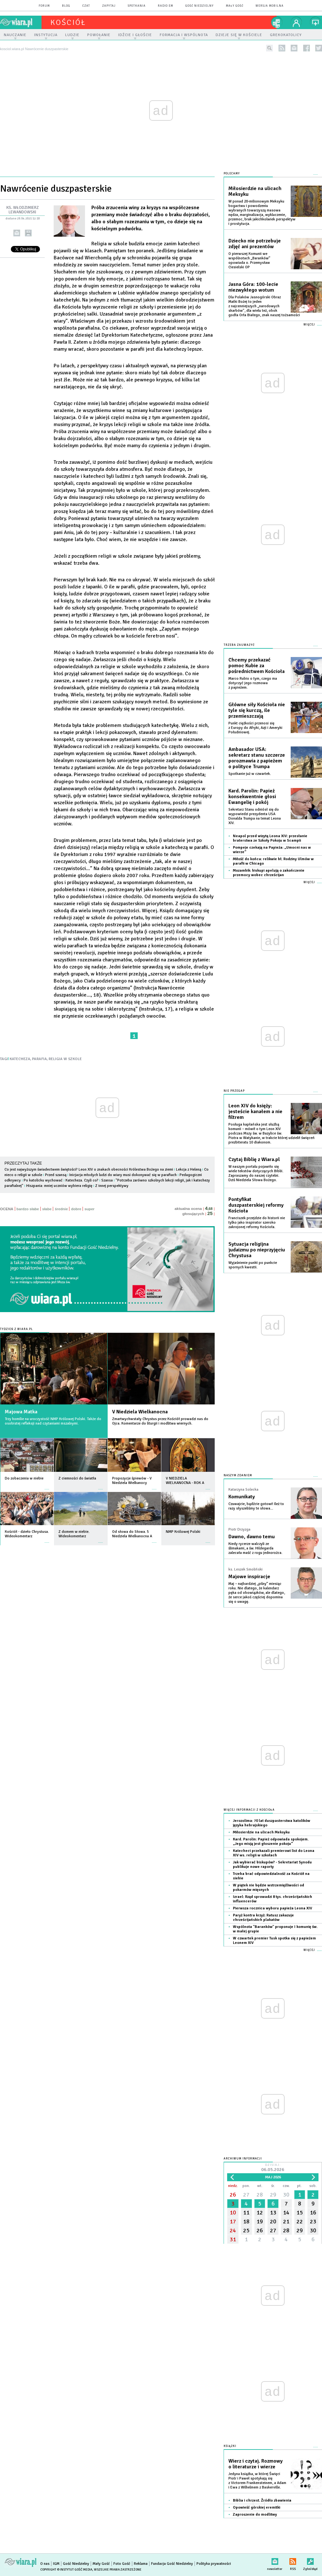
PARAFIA (39, 1059)
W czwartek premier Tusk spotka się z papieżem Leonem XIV (274, 1940)
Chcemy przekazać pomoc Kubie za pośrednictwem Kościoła (256, 665)
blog (66, 6)
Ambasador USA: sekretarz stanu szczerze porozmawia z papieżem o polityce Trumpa (256, 757)
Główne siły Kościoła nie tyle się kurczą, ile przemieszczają (256, 710)
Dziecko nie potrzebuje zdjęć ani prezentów (254, 243)
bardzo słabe (28, 1209)
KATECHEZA (20, 1059)
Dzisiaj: (273, 2168)
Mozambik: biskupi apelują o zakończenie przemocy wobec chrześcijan (268, 872)
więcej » (47, 1486)
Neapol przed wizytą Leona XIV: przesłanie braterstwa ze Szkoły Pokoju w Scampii (270, 838)
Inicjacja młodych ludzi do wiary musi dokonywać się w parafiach (123, 1175)
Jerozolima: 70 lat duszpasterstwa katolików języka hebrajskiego (271, 1823)
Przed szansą (55, 1175)
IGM (56, 2563)
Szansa (107, 1180)
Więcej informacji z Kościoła (249, 1810)
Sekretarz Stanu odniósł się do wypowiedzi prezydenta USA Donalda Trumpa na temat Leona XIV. (254, 816)
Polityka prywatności (213, 2563)
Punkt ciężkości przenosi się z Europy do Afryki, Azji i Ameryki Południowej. (255, 728)
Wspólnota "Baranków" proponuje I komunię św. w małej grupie (275, 1929)
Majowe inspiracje (249, 1576)
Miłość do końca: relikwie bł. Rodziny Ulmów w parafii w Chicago (273, 861)
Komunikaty (241, 1497)
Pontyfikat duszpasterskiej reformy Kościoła (256, 1205)
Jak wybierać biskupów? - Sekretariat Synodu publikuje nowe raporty (272, 1864)
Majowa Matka (21, 1412)
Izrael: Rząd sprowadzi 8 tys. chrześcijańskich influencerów (272, 1899)
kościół (68, 22)
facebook (306, 48)
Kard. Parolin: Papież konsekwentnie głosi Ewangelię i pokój (252, 796)
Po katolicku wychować (43, 1180)
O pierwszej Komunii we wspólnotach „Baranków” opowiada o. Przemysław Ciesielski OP (249, 260)
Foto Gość (121, 2563)
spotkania (137, 6)
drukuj (28, 233)
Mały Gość (234, 6)
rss (282, 48)
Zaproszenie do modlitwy (255, 2514)
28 (260, 2194)
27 (246, 2194)
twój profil (296, 22)
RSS (292, 2560)
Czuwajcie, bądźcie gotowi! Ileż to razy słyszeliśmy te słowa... (256, 1506)
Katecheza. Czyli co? (81, 1180)
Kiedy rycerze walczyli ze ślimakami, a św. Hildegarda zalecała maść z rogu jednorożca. (255, 1548)
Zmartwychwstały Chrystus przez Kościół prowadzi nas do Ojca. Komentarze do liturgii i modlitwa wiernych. (160, 1421)
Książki (230, 2446)
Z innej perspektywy (111, 1185)
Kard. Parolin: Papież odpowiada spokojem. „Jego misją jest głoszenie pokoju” (271, 1841)
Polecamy (232, 173)
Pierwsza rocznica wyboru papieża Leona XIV (272, 1908)
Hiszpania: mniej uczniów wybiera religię (59, 1185)
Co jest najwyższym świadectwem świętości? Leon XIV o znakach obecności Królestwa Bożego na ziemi (88, 1169)
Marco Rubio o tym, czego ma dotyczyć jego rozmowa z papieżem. (252, 683)
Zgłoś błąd (310, 2560)
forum (44, 6)
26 (233, 2194)
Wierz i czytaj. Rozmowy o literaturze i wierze (255, 2464)
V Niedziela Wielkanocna (140, 1412)
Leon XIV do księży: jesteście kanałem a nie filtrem (255, 1111)
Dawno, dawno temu (251, 1537)
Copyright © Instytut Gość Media (66, 2570)
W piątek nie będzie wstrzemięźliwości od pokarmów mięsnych (268, 1887)
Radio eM (165, 6)
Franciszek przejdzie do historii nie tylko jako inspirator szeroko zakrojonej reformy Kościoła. (256, 1222)
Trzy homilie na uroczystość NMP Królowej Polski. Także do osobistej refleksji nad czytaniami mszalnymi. (53, 1421)
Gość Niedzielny (199, 6)
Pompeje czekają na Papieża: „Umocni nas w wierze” (272, 849)
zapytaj (109, 6)
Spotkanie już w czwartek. (249, 773)
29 (273, 2194)
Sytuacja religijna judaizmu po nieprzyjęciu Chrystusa (256, 1249)
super (89, 1209)
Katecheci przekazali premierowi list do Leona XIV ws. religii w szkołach (273, 1853)
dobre (76, 1209)
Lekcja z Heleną (188, 1169)
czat (86, 6)
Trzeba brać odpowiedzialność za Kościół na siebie (271, 1876)
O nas (45, 2563)
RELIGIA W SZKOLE (65, 1059)
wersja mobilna (270, 6)
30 (286, 2194)
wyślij (16, 233)
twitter (318, 48)
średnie (61, 1209)
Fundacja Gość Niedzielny (172, 2563)
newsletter (294, 48)
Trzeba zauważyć (239, 645)
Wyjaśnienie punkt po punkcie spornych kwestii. (252, 1265)
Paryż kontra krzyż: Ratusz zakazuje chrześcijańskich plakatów (263, 1917)
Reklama (141, 2563)
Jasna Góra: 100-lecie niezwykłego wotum (253, 287)
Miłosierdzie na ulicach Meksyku (254, 191)
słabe (46, 1209)
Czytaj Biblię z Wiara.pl (254, 1159)
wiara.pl (21, 22)
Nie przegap (234, 1091)
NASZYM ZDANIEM (238, 1475)
